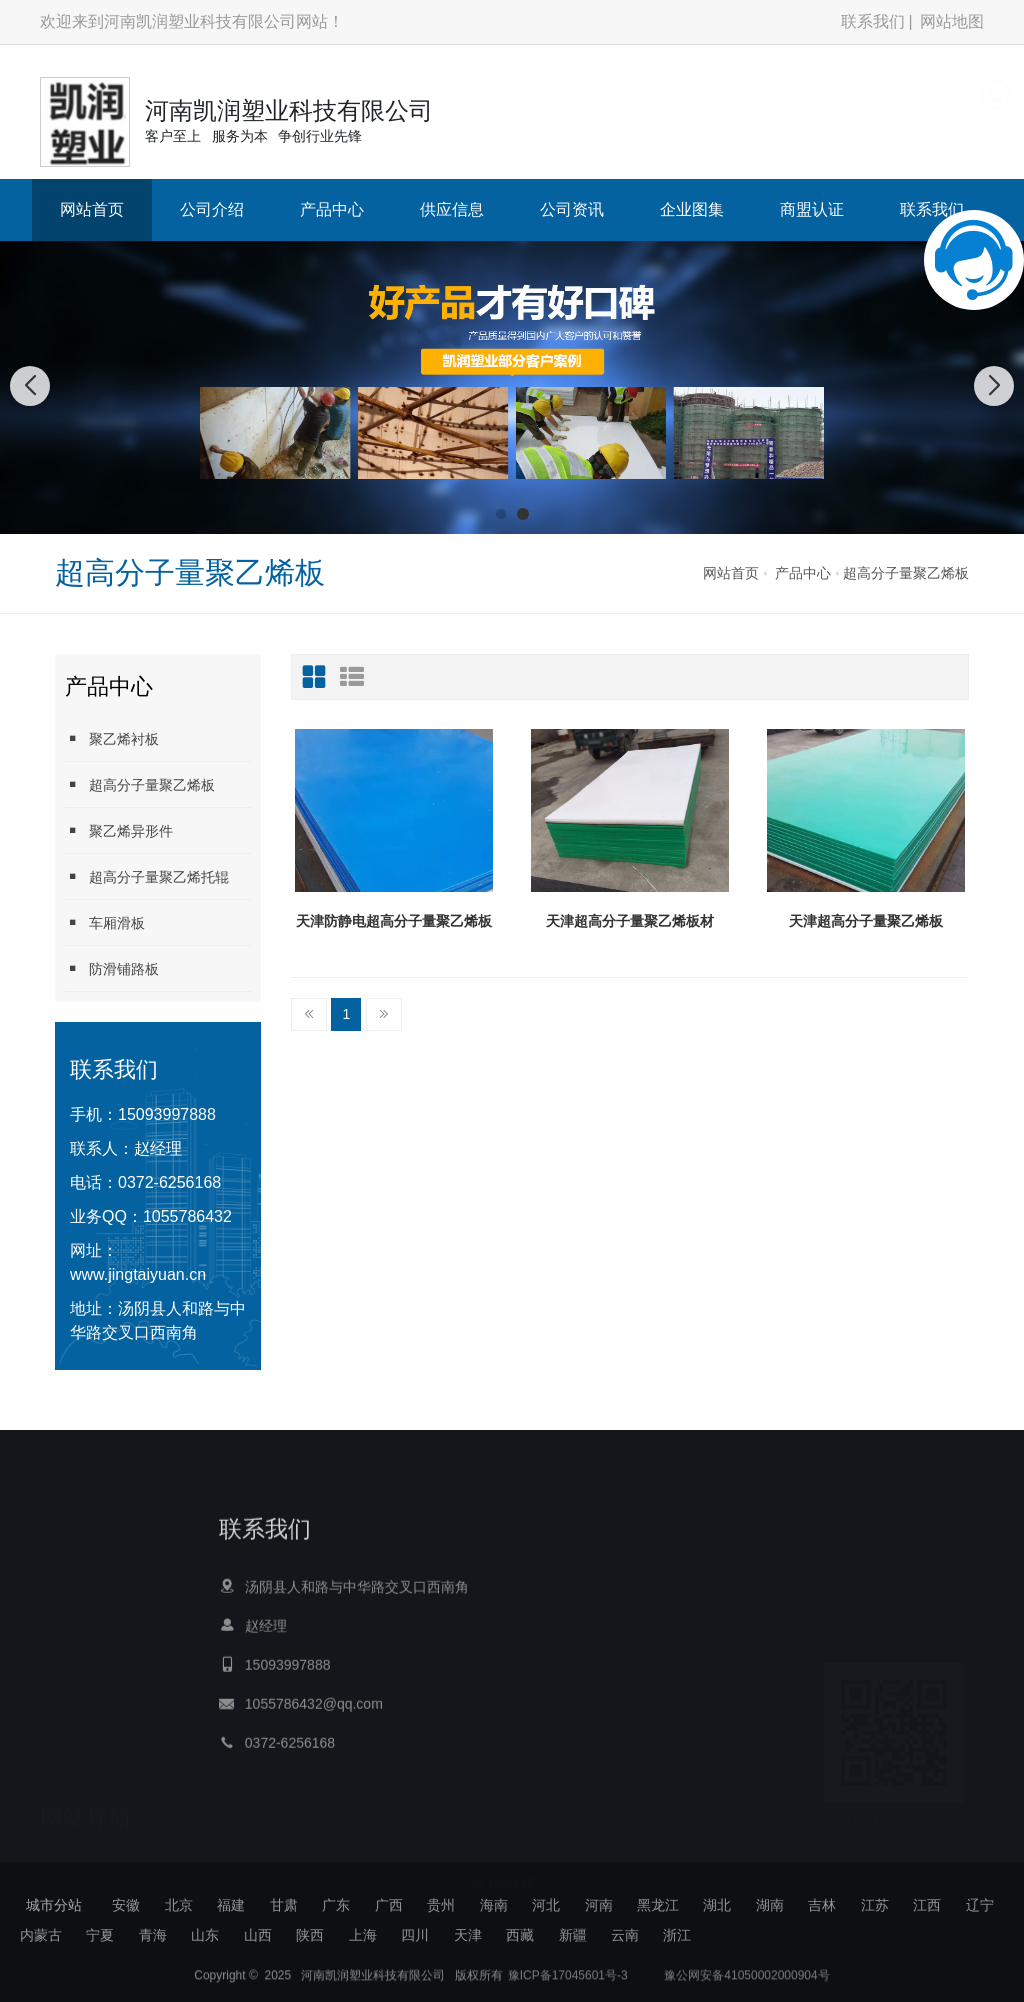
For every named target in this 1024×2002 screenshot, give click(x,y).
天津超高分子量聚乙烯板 (866, 921)
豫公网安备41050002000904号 (745, 1984)
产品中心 (332, 209)
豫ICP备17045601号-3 (568, 1984)
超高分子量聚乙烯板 (906, 573)
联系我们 (873, 21)
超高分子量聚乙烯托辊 (147, 876)
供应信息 (452, 209)
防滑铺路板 (112, 968)
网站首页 (92, 209)
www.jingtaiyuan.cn (138, 1274)
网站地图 (952, 21)
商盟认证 (812, 209)
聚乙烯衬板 (112, 738)
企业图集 (692, 209)
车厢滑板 (105, 922)
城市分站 (54, 1905)
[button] (501, 514)
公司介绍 (212, 209)
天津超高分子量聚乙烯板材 (630, 921)
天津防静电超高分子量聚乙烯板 (394, 921)
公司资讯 (572, 209)
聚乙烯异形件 (119, 830)
